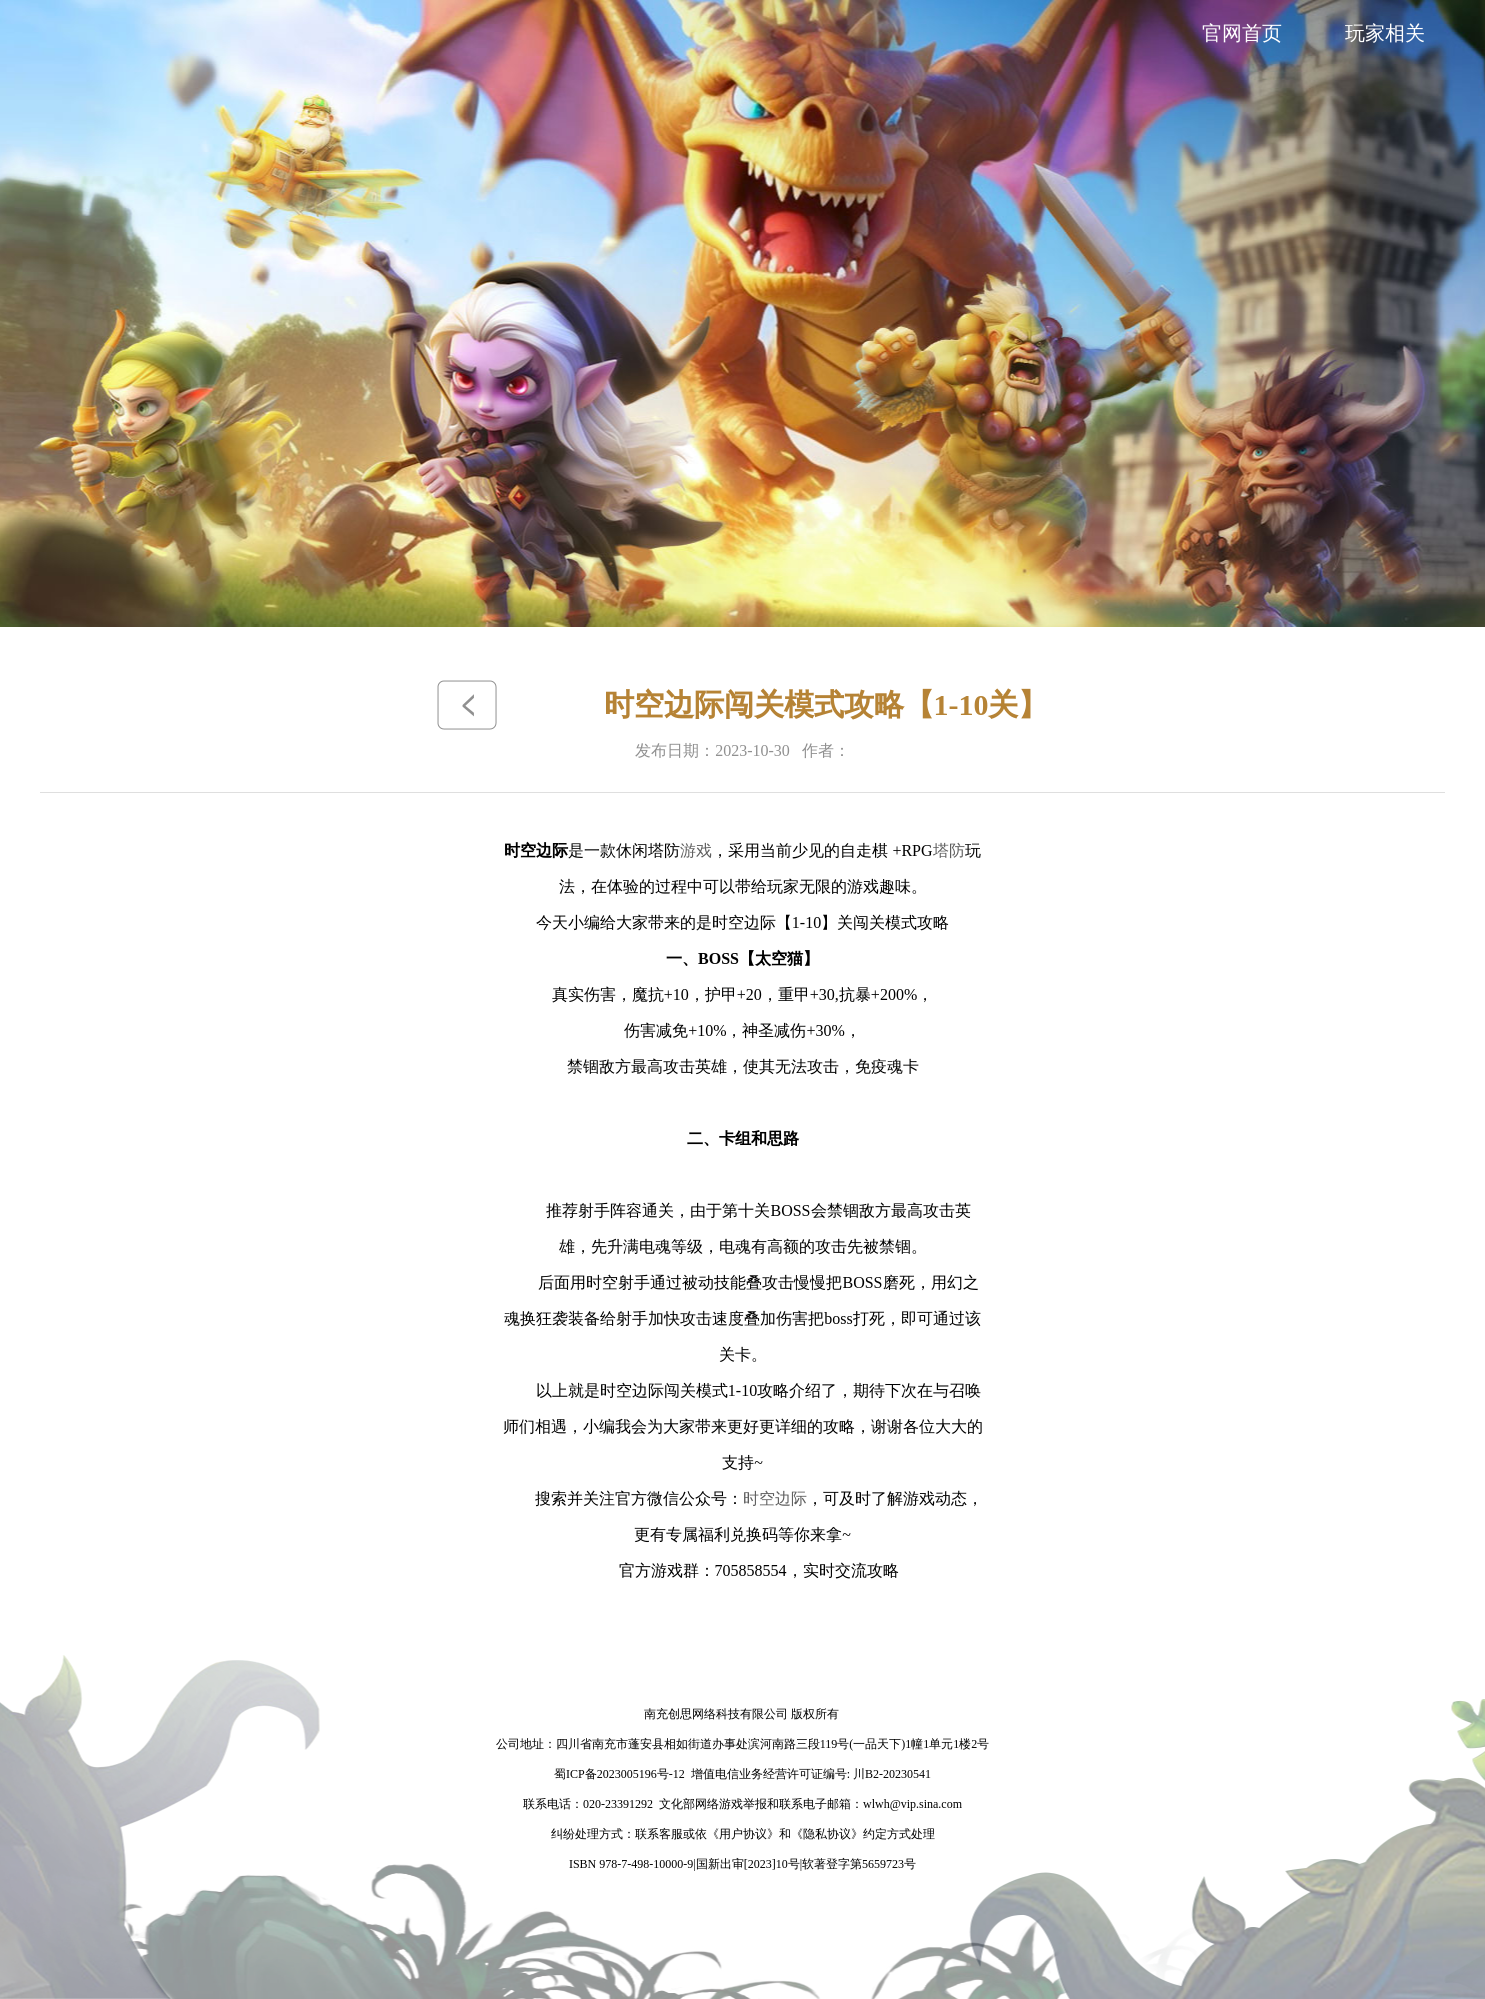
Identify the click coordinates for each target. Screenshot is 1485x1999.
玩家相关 (1385, 33)
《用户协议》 (743, 1834)
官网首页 (1242, 33)
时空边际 (775, 1498)
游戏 (696, 850)
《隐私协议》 (827, 1834)
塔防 (949, 850)
